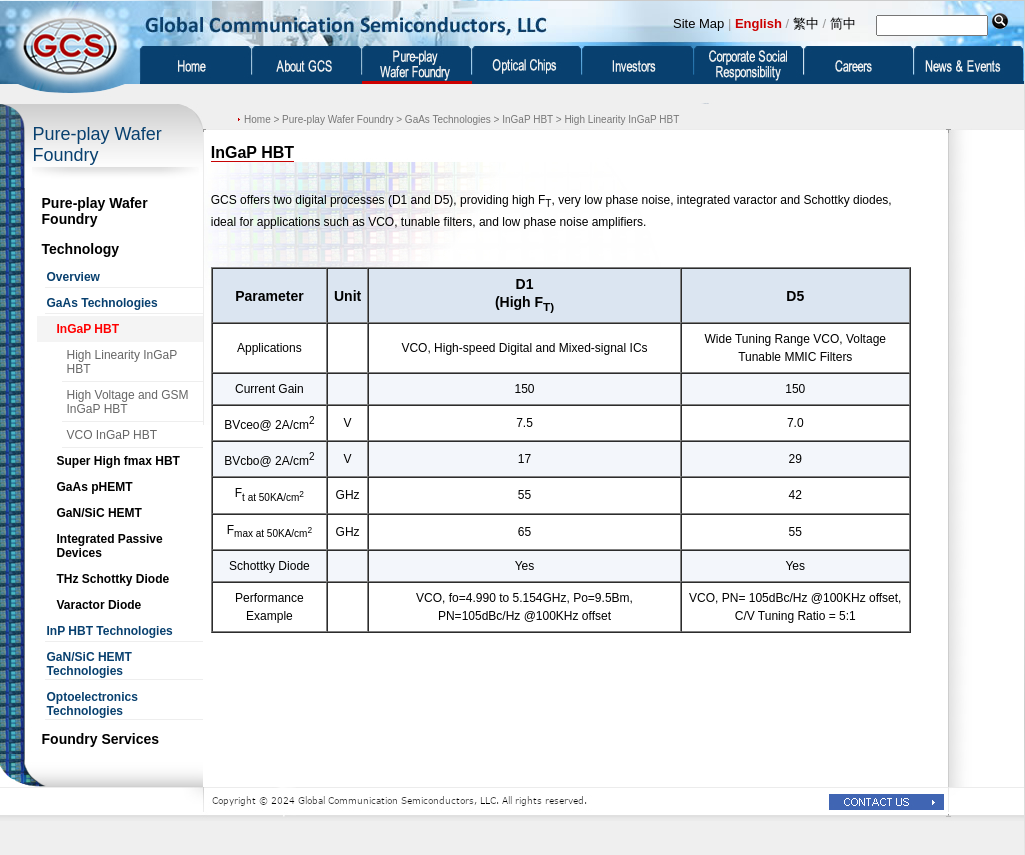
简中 (843, 23)
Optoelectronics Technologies (92, 704)
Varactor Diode (99, 605)
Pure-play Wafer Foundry (95, 211)
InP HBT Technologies (110, 631)
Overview (73, 277)
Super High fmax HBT (118, 461)
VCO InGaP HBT (112, 435)
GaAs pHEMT (95, 487)
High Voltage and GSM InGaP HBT (128, 402)
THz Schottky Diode (113, 579)
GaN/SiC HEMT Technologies (89, 664)
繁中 (806, 23)
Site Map (698, 23)
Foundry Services (101, 739)
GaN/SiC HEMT (99, 513)
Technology (81, 249)
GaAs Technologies (102, 303)
